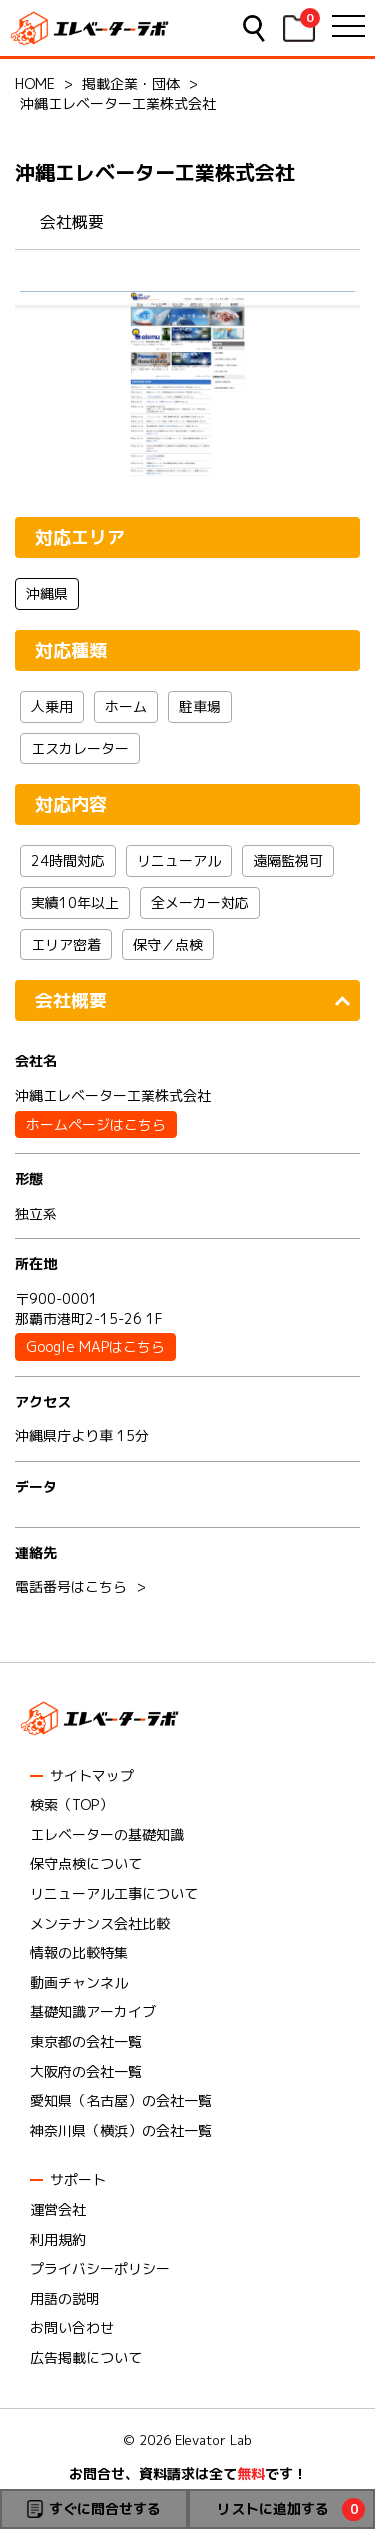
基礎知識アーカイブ (93, 2011)
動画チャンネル (79, 1982)
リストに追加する (273, 2508)
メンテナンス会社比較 (100, 1923)
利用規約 (58, 2239)
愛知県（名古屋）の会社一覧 (121, 2100)
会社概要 (72, 222)
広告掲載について (86, 2357)
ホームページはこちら (96, 1124)
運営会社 (58, 2209)
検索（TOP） (71, 1804)
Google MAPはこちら (95, 1346)
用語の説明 (65, 2298)
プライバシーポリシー (100, 2268)
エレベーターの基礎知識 (107, 1834)
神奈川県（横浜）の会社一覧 (121, 2130)
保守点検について (86, 1863)
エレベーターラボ (90, 28)
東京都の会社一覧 (86, 2041)
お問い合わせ (72, 2327)
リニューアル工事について (114, 1893)
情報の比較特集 (79, 1952)
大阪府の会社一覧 (86, 2071)
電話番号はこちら (71, 1586)
